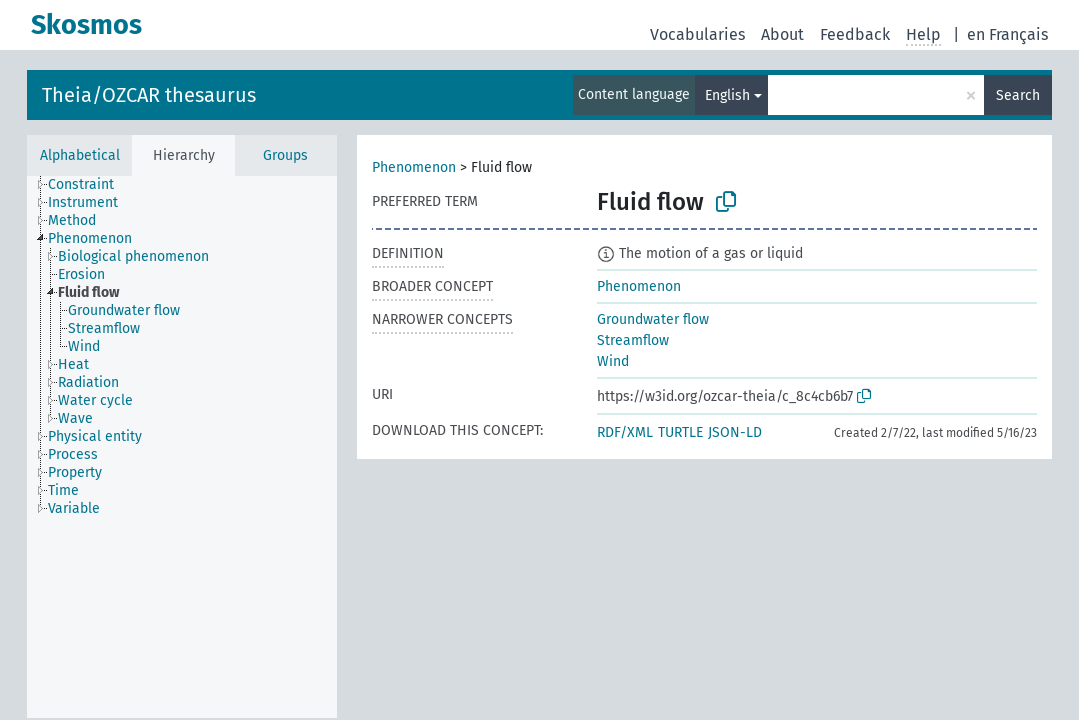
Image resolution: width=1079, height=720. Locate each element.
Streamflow (633, 340)
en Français (1007, 34)
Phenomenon (414, 167)
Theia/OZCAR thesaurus (149, 95)
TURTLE (680, 432)
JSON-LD (735, 432)
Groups (285, 155)
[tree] (182, 447)
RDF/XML (625, 432)
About (782, 34)
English (727, 95)
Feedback (855, 34)
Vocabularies (697, 34)
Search (1018, 95)
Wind (613, 361)
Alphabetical (80, 155)
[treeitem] (89, 185)
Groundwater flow (653, 319)
